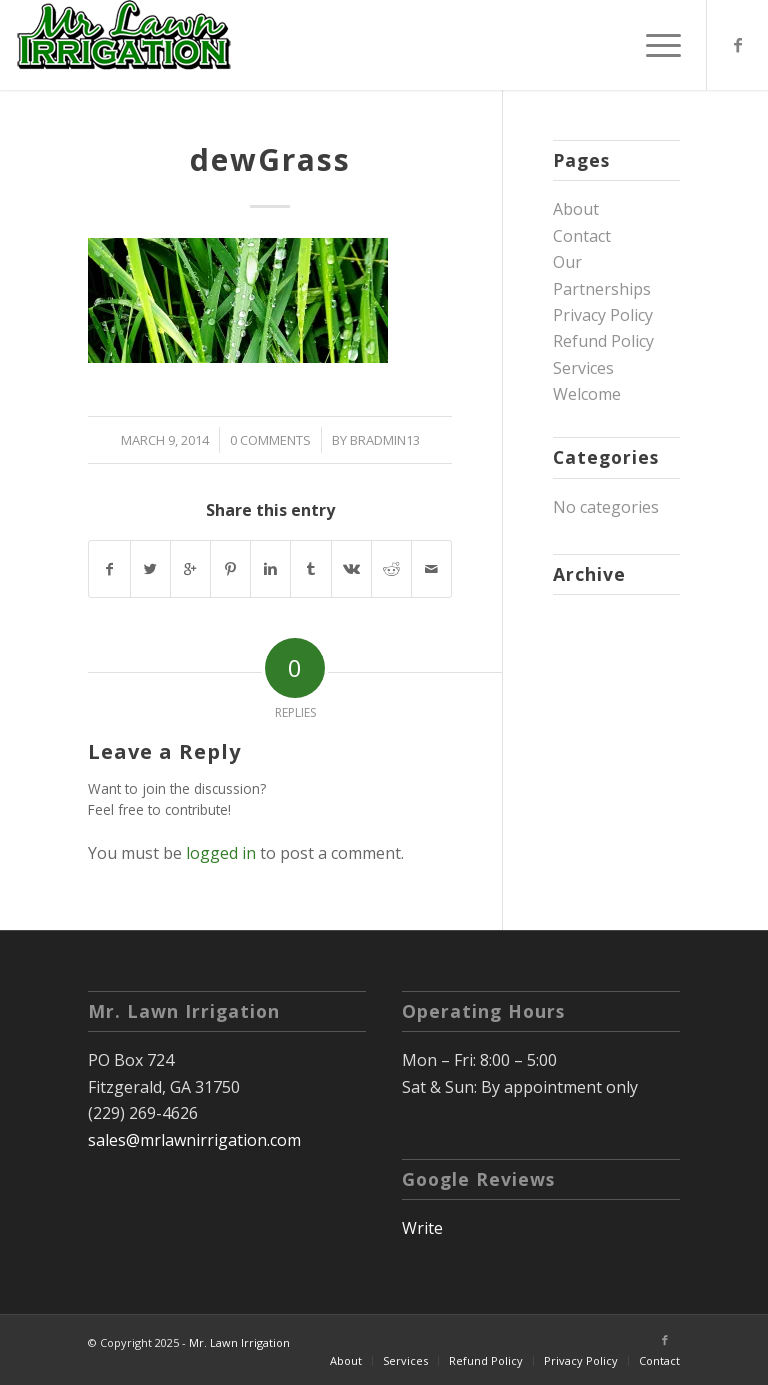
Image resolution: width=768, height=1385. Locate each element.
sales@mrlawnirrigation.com (194, 1140)
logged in (221, 853)
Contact (582, 236)
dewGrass (270, 159)
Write (422, 1228)
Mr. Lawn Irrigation (239, 1342)
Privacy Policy (603, 315)
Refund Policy (603, 341)
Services (583, 368)
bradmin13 (385, 440)
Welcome (587, 394)
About (576, 209)
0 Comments (270, 440)
